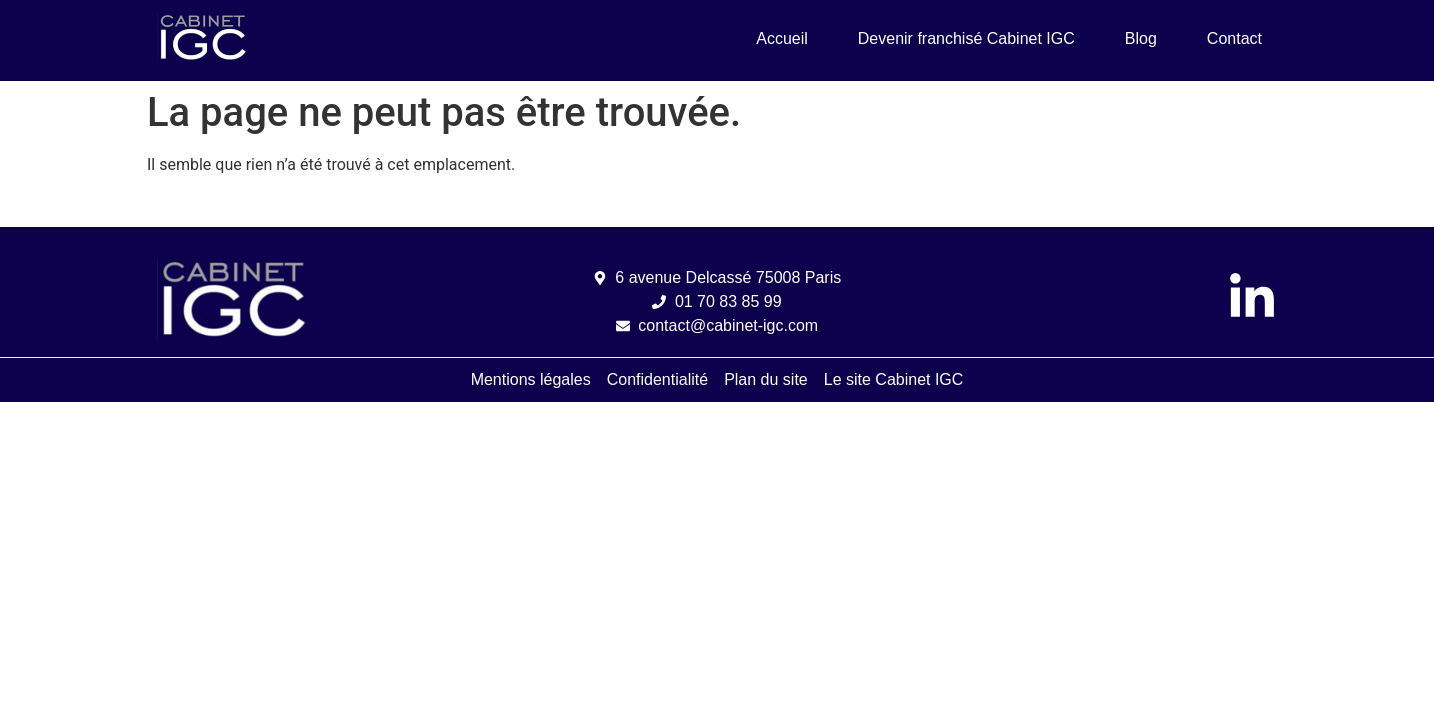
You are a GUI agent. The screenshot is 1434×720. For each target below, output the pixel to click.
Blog (1141, 38)
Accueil (782, 38)
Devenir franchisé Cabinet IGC (966, 38)
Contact (1234, 38)
